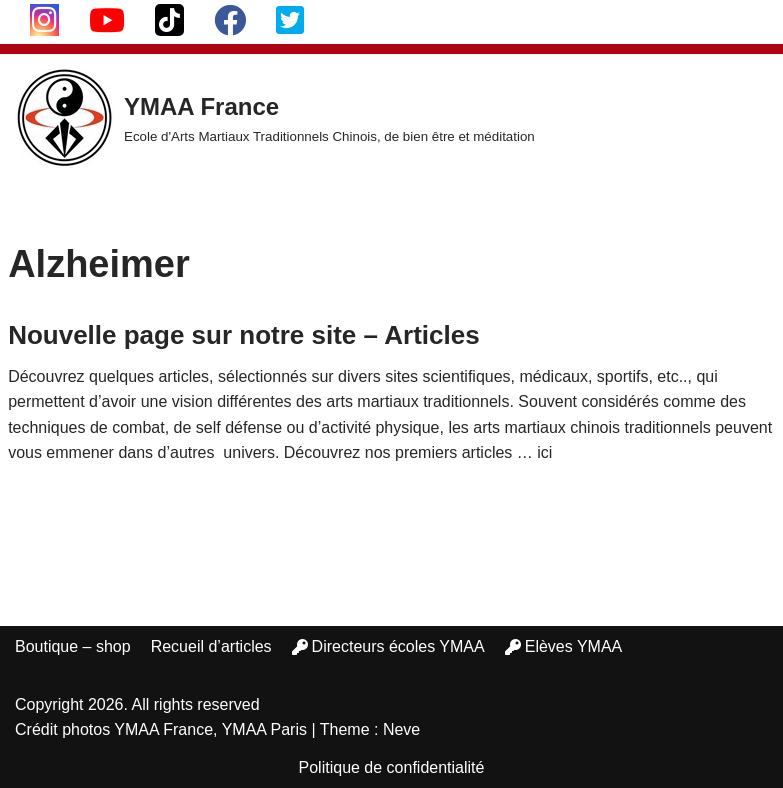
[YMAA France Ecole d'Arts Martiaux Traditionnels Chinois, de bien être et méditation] (275, 118)
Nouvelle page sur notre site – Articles (244, 335)
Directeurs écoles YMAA (388, 646)
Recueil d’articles (211, 646)
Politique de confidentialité (392, 767)
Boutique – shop (73, 646)
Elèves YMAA (564, 646)
